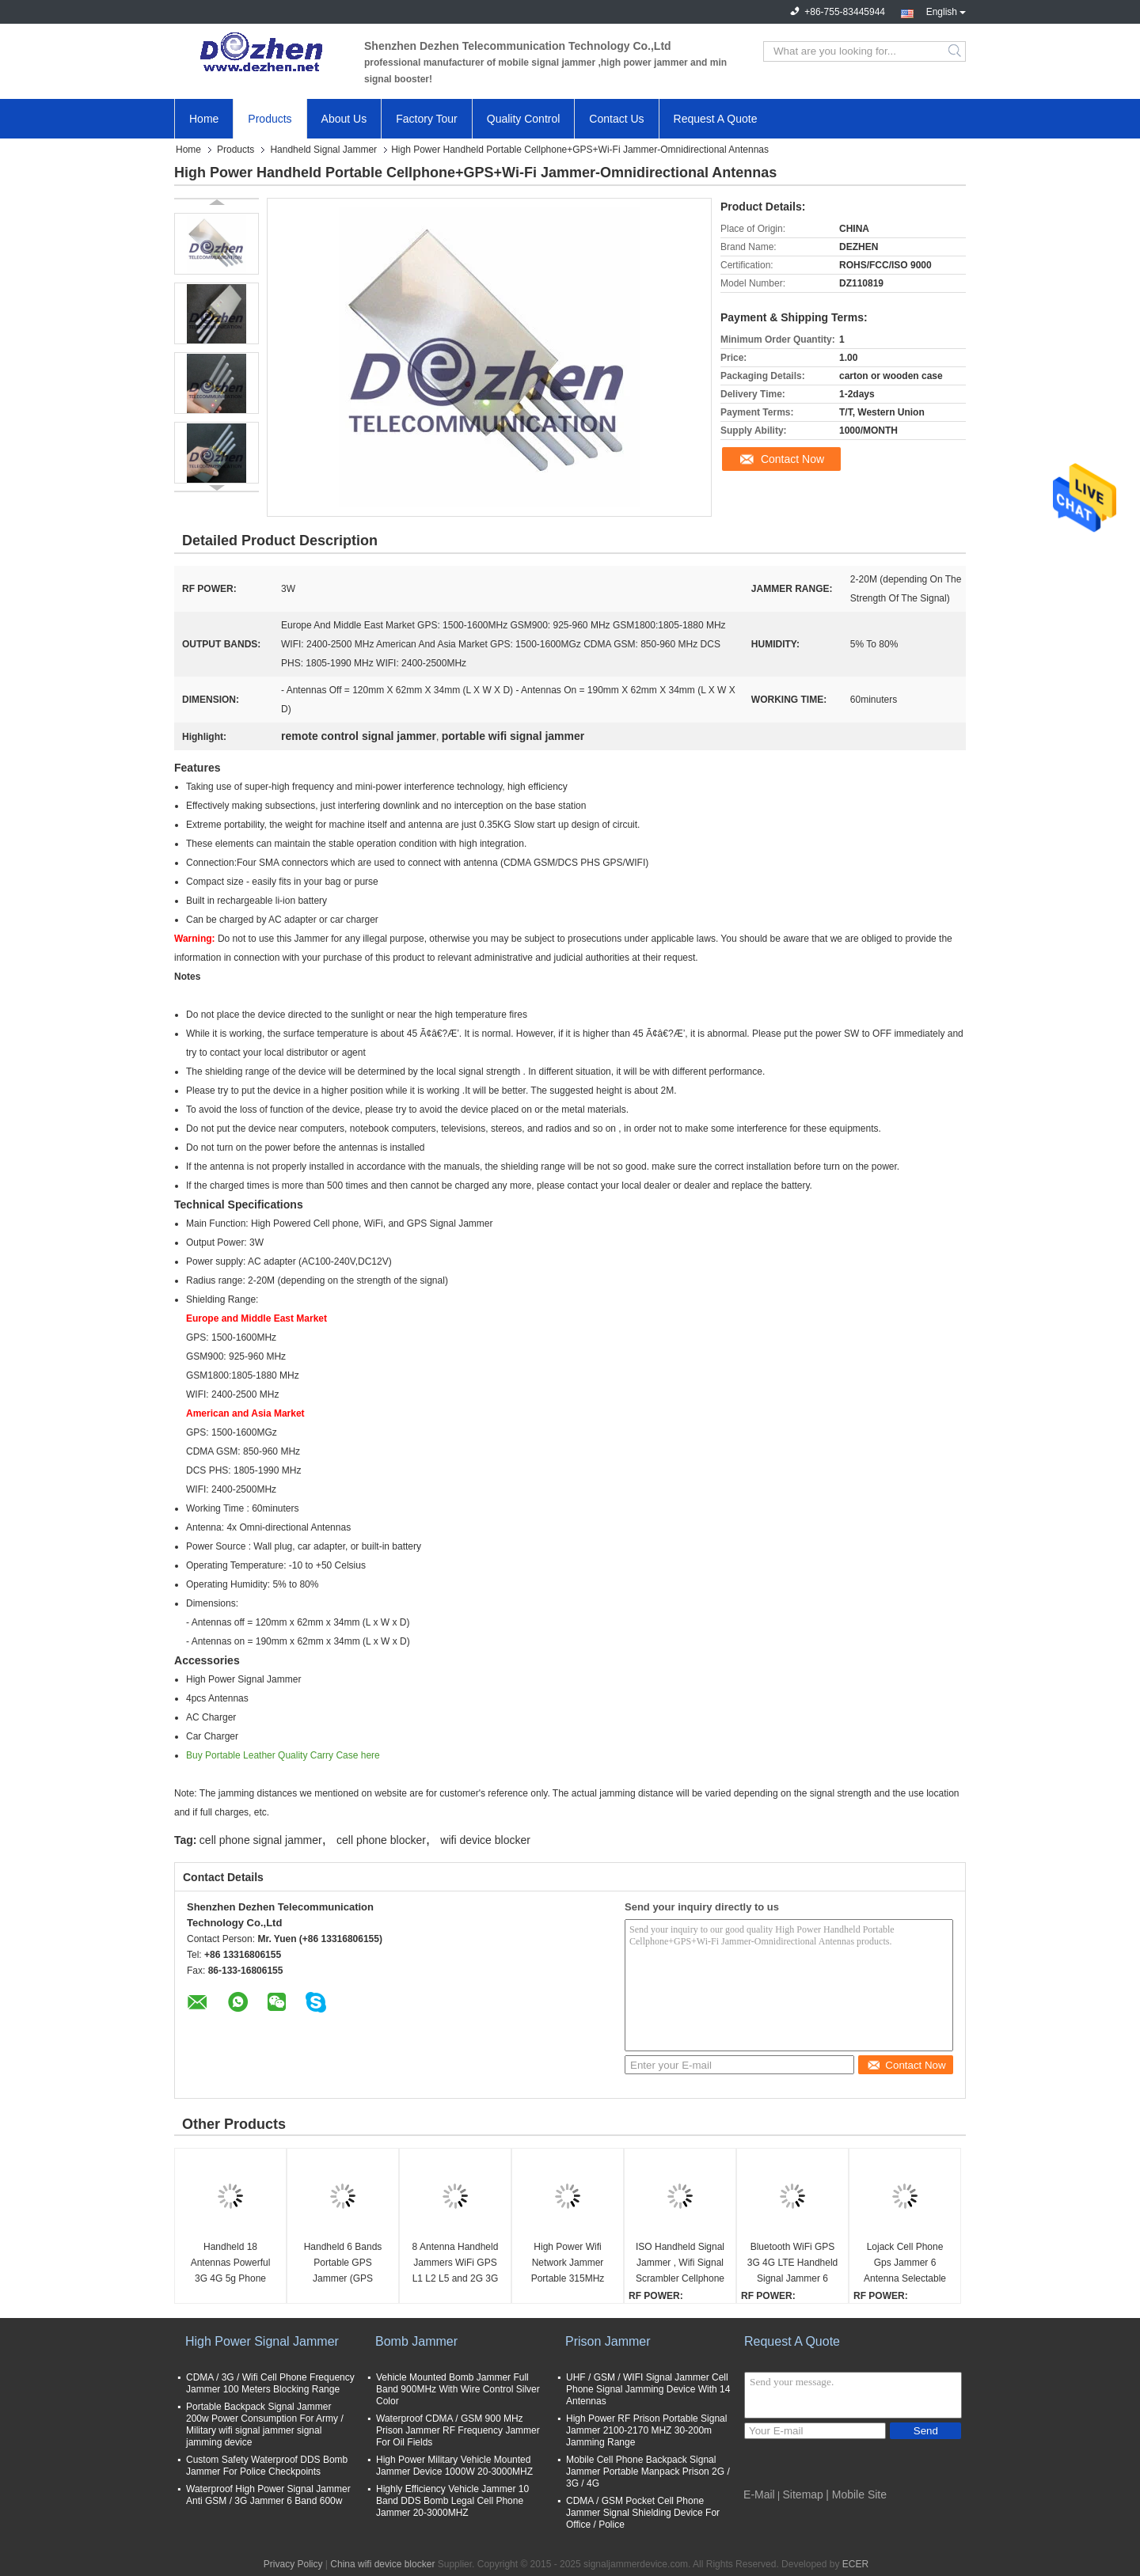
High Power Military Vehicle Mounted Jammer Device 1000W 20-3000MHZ (454, 2465)
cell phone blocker (381, 1840)
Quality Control (523, 118)
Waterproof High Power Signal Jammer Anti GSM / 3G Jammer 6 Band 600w (268, 2494)
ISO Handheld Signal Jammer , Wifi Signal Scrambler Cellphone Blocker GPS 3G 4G (680, 2263)
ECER (855, 2564)
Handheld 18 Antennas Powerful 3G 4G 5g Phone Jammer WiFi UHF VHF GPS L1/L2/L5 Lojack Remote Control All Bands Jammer (231, 2263)
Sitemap (803, 2494)
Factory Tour (427, 118)
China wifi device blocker (382, 2564)
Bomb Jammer (416, 2341)
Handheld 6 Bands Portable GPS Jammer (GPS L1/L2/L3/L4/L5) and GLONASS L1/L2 (342, 2263)
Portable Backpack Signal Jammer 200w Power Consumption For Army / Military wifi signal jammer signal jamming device (265, 2424)
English (946, 10)
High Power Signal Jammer (262, 2341)
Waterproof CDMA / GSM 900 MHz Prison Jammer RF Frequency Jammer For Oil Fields (458, 2430)
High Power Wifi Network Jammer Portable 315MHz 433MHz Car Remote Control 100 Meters (568, 2263)
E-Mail (759, 2494)
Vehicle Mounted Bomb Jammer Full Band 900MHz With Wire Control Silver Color (458, 2389)
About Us (344, 118)
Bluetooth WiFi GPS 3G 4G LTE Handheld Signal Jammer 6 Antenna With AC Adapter (792, 2263)
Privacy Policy (293, 2564)
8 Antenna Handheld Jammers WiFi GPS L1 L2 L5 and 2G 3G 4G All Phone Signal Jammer (455, 2263)
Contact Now (792, 459)
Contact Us (616, 118)
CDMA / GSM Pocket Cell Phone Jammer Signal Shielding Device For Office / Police (643, 2512)
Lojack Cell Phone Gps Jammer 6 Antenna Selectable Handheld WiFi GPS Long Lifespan (904, 2263)
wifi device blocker (485, 1840)
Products (269, 118)
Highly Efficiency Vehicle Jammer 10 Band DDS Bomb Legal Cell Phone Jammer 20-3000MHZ (452, 2500)
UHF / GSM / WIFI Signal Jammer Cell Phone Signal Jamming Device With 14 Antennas (648, 2389)
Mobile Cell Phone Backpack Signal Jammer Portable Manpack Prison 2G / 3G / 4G (648, 2471)
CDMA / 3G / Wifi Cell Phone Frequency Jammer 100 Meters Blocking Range (270, 2383)
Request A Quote (716, 118)
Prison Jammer (608, 2341)
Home (203, 118)
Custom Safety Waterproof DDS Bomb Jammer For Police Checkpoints (267, 2465)
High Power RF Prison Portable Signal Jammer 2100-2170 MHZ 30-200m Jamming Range (646, 2430)
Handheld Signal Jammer (323, 149)
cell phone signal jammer (261, 1840)
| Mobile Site (856, 2494)
